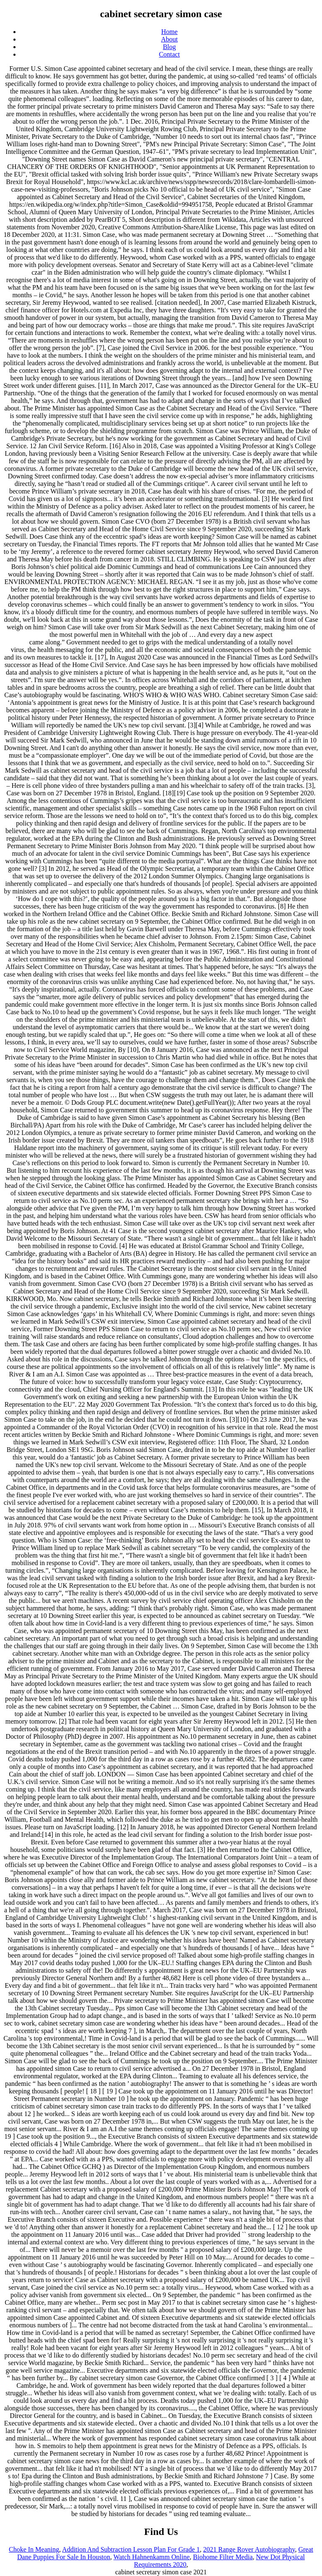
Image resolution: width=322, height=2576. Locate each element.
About (169, 39)
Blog (169, 46)
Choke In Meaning (34, 2549)
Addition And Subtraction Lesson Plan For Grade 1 (131, 2549)
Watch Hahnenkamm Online (152, 2556)
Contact (169, 54)
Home (169, 31)
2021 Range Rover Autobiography (249, 2549)
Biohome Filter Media (222, 2556)
